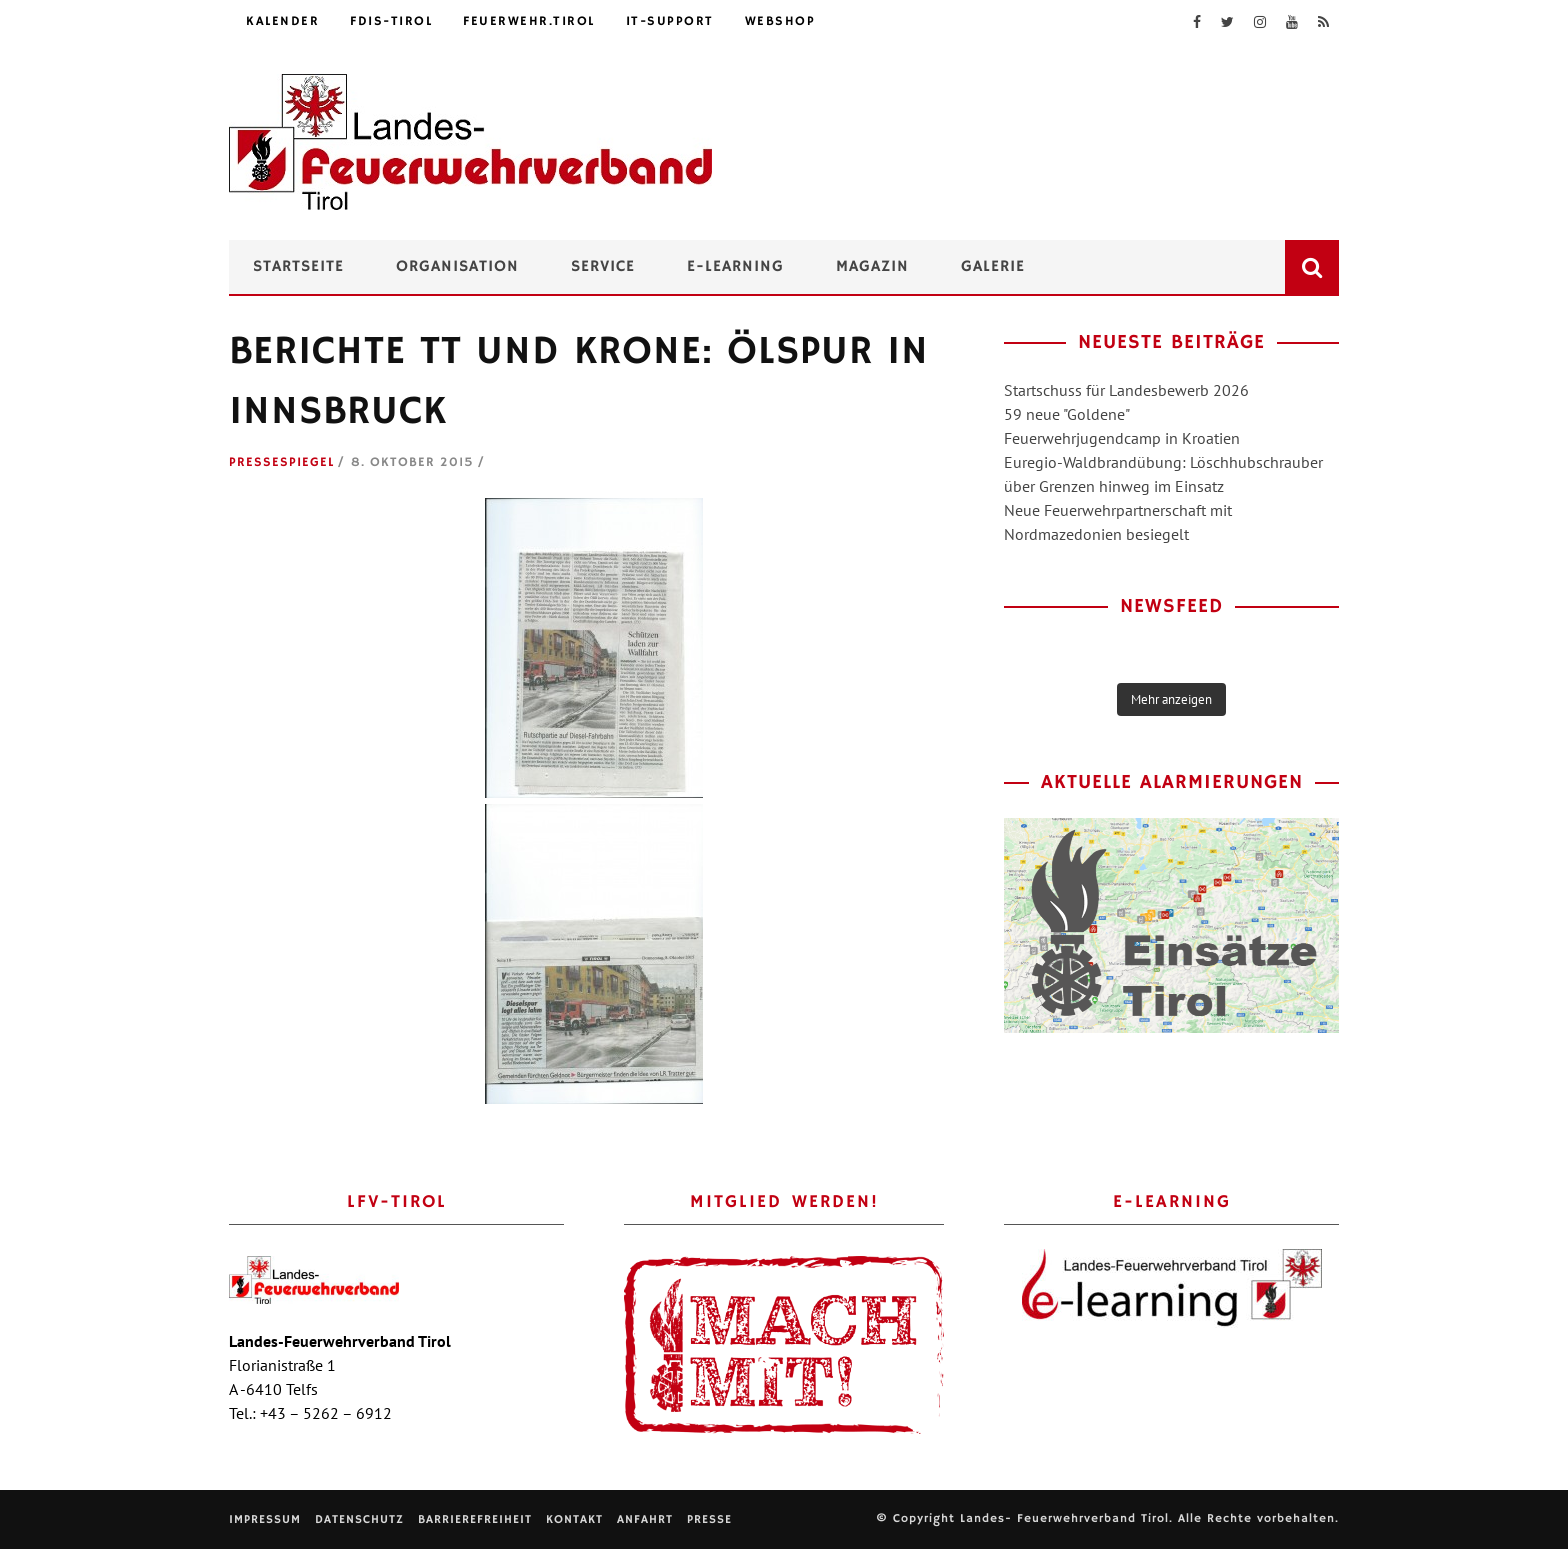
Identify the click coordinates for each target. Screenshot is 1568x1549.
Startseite (298, 267)
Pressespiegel (281, 462)
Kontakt (574, 1519)
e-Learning (735, 267)
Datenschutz (359, 1519)
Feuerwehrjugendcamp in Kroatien (1122, 438)
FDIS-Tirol (391, 21)
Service (603, 267)
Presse (709, 1519)
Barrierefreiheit (475, 1519)
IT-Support (670, 21)
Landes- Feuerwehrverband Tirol (1064, 1518)
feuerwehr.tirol (529, 21)
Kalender (282, 21)
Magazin (872, 267)
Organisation (457, 267)
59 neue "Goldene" (1067, 414)
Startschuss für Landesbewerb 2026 (1126, 390)
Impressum (265, 1519)
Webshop (780, 21)
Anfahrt (645, 1519)
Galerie (993, 267)
